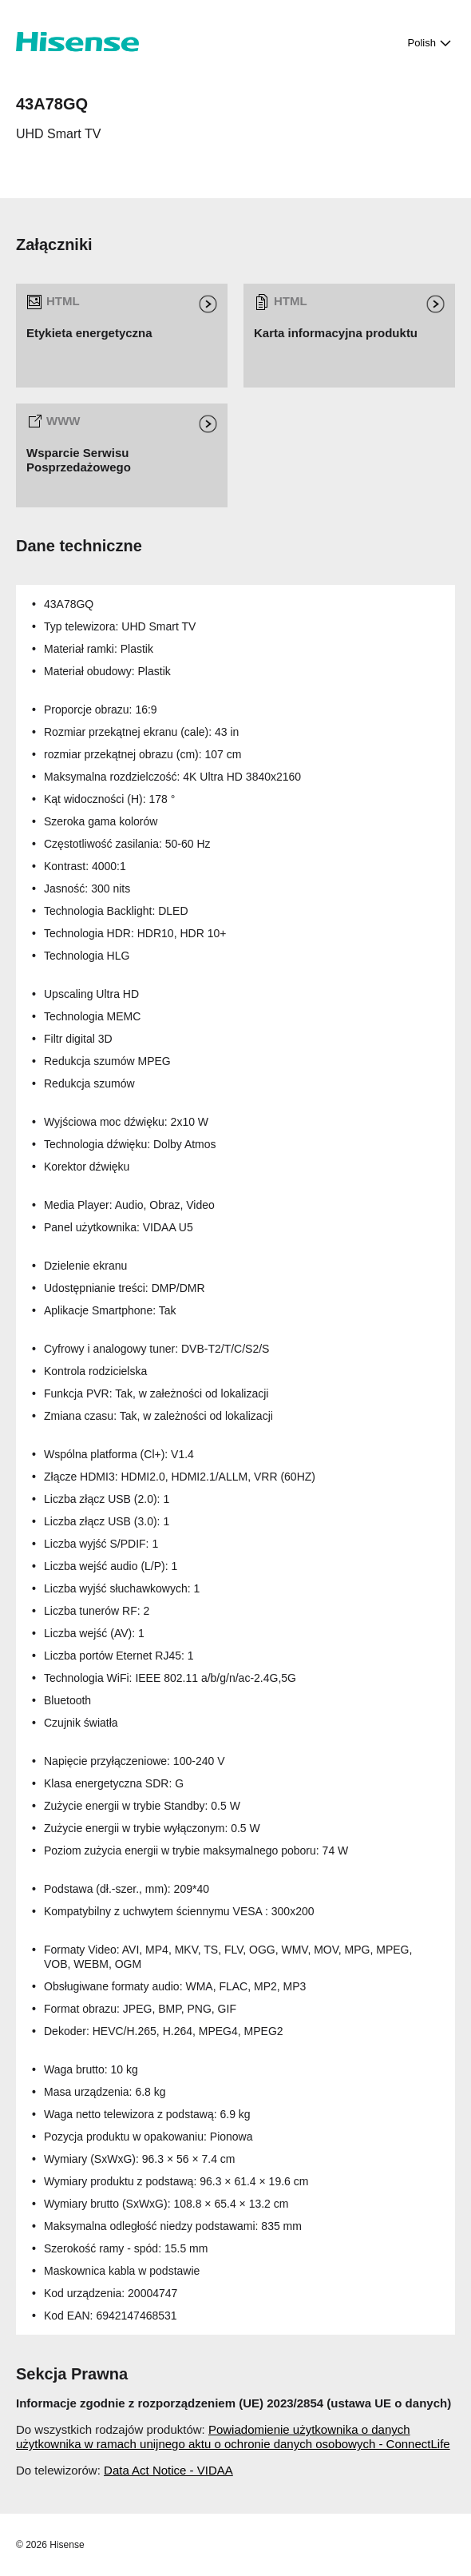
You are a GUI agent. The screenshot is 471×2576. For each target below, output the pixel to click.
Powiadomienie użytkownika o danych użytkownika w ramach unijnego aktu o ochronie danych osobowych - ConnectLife (233, 2437)
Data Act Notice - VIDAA (168, 2470)
